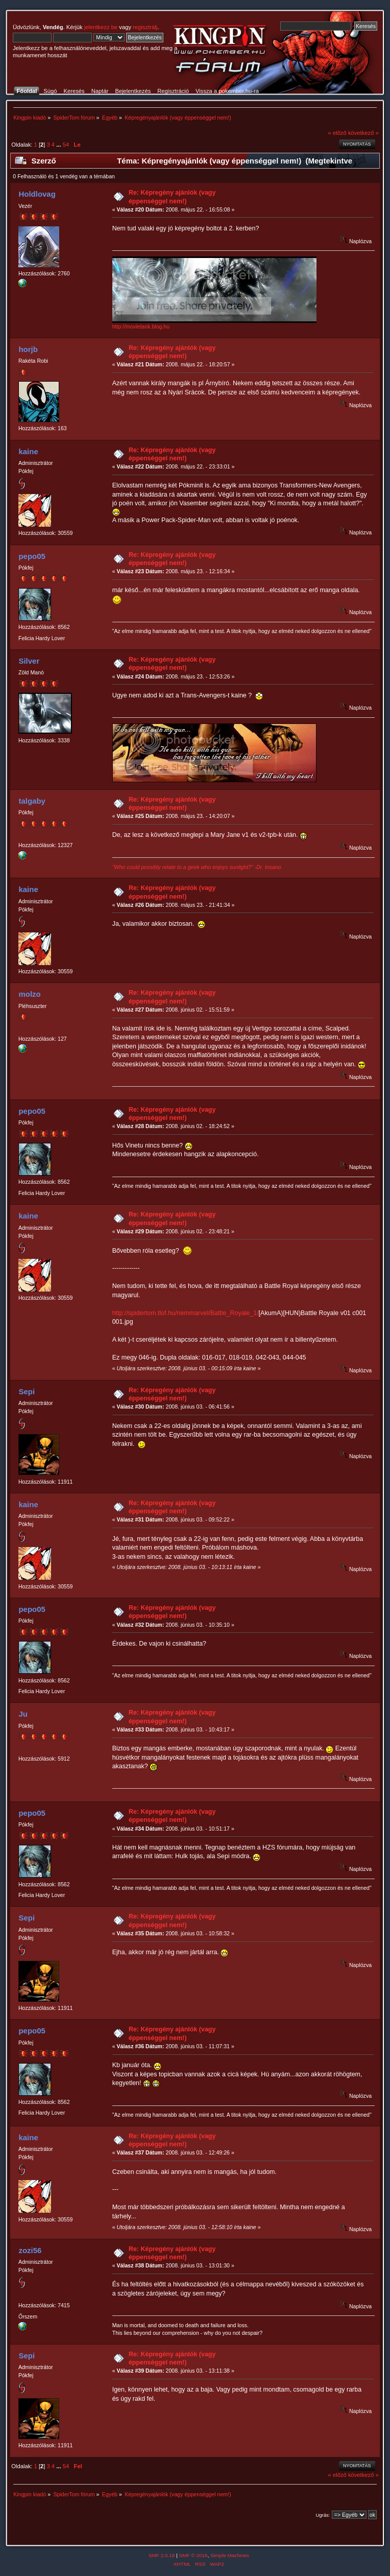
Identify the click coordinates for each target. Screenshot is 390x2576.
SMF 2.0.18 (162, 2555)
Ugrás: (322, 2515)
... (59, 145)
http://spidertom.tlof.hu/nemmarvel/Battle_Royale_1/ (185, 1313)
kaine (28, 451)
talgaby (31, 801)
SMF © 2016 (193, 2555)
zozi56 (29, 2250)
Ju (22, 1713)
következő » (363, 133)
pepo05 (31, 556)
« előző (337, 133)
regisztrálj (145, 27)
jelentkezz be (100, 27)
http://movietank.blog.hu (140, 326)
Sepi (26, 1391)
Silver (28, 661)
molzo (29, 994)
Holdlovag (36, 194)
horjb (27, 349)
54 (66, 145)
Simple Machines (229, 2555)
